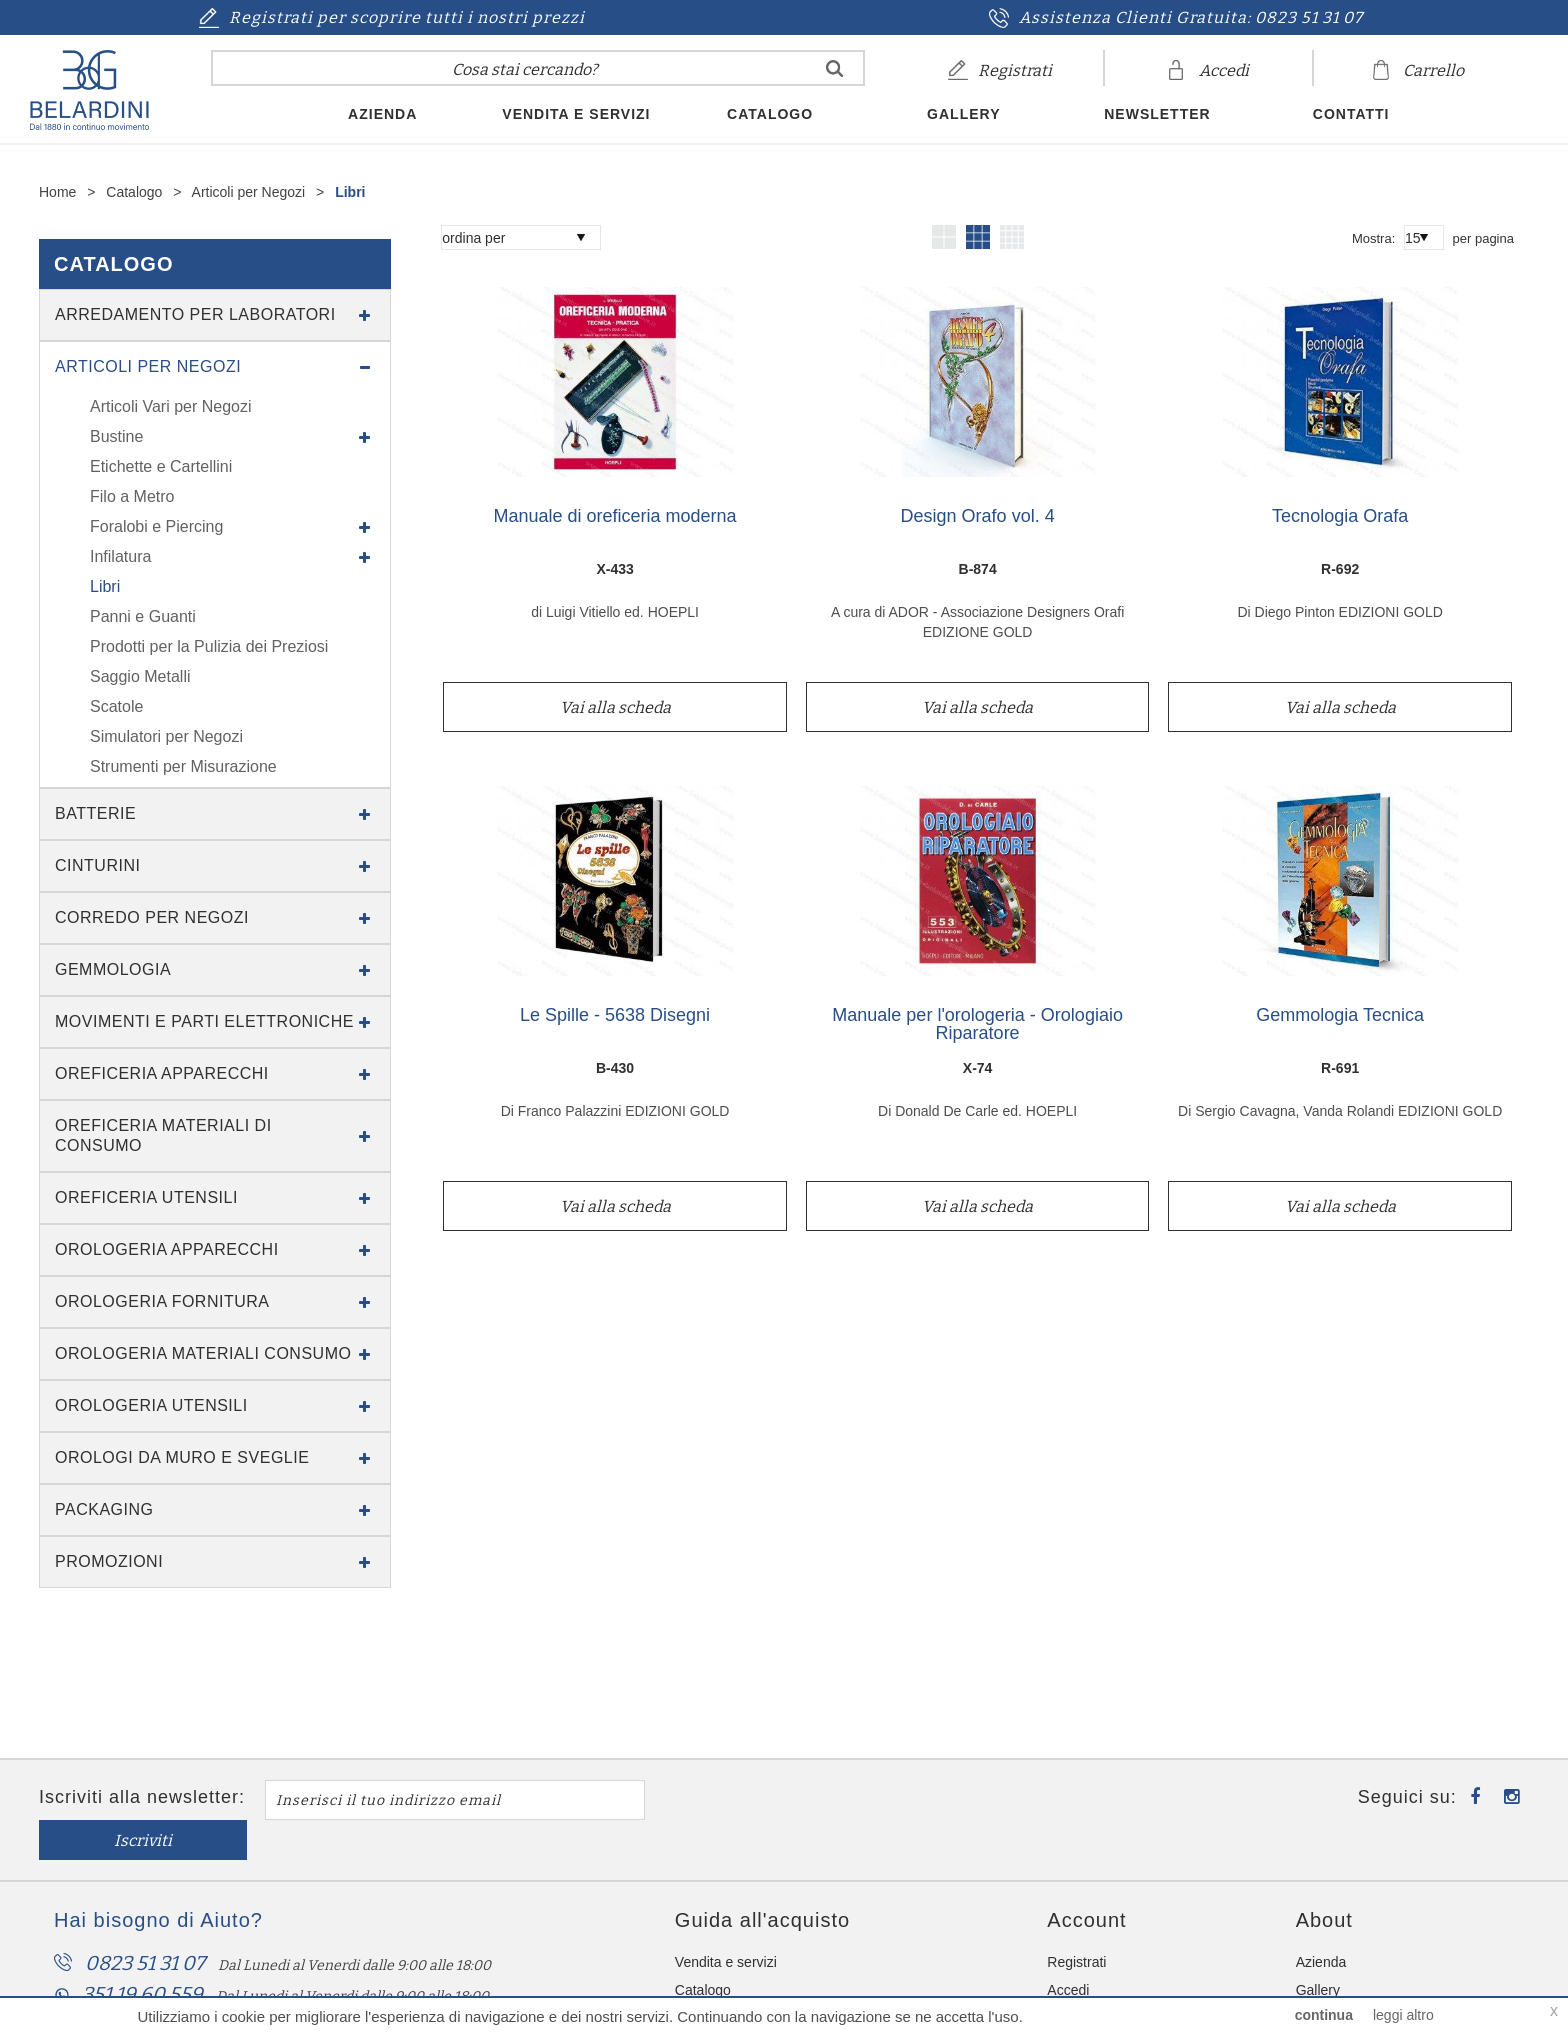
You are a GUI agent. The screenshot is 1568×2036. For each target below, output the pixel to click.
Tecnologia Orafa (1340, 516)
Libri (350, 192)
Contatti (1351, 114)
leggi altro (1403, 2015)
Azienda (382, 114)
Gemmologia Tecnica (1340, 1015)
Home (57, 192)
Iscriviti (745, 1800)
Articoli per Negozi (251, 192)
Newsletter (1157, 114)
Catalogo (770, 114)
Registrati (1076, 1922)
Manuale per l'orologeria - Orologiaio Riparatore (977, 1024)
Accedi (1068, 1950)
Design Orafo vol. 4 (978, 516)
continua (1324, 2015)
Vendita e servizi (576, 114)
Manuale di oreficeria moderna (615, 516)
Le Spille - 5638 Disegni (615, 1015)
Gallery (963, 114)
